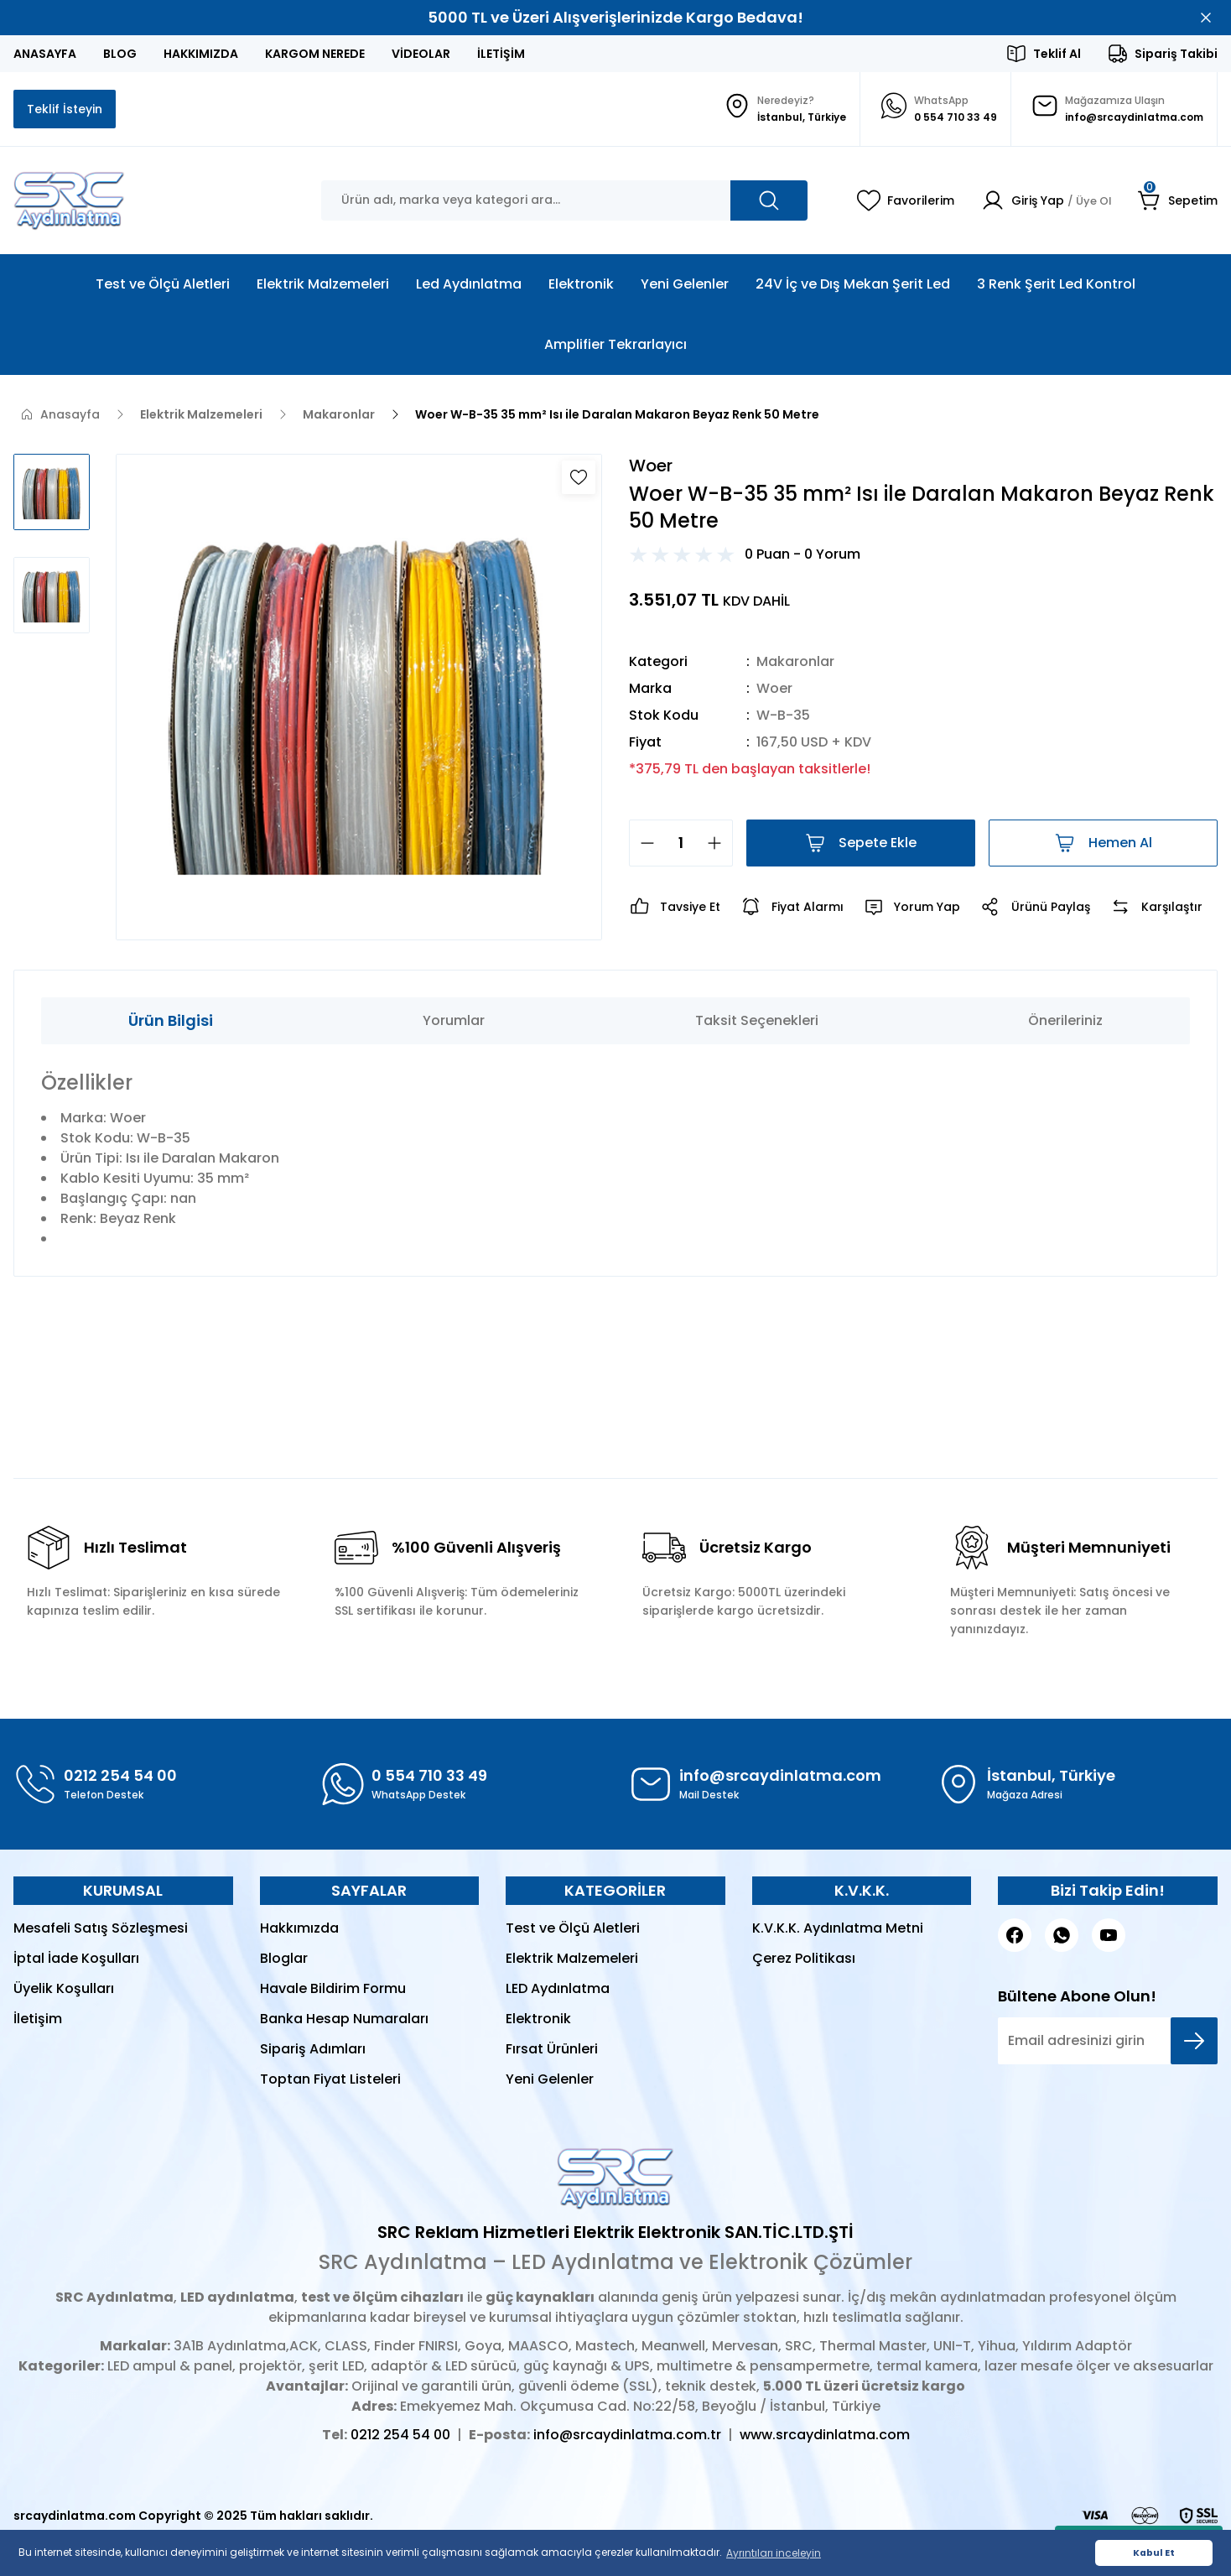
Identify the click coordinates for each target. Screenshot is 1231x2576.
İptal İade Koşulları (76, 1958)
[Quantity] (681, 843)
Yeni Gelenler (550, 2079)
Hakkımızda (299, 1928)
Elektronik (538, 2018)
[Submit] (1194, 2040)
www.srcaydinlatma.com (825, 2434)
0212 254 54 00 (400, 2434)
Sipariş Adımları (313, 2048)
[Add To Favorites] (578, 477)
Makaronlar (795, 661)
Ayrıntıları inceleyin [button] (773, 2553)
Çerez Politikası (803, 1958)
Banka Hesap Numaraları (344, 2018)
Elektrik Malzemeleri (572, 1958)
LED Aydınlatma (558, 1988)
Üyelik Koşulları (63, 1988)
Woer (774, 688)
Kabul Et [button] (1154, 2553)
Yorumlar (454, 1020)
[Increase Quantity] (719, 843)
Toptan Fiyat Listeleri (330, 2079)
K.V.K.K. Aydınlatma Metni (837, 1928)
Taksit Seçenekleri (756, 1020)
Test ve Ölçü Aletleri (573, 1928)
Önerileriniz (1065, 1020)
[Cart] (1178, 200)
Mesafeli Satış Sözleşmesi (100, 1928)
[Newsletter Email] (1108, 2040)
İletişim (37, 2018)
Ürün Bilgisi (170, 1020)
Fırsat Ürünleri (552, 2048)
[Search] (564, 200)
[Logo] (69, 200)
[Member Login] (1043, 200)
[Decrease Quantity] (642, 843)
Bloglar (284, 1958)
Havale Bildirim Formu (333, 1988)
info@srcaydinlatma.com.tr (627, 2434)
